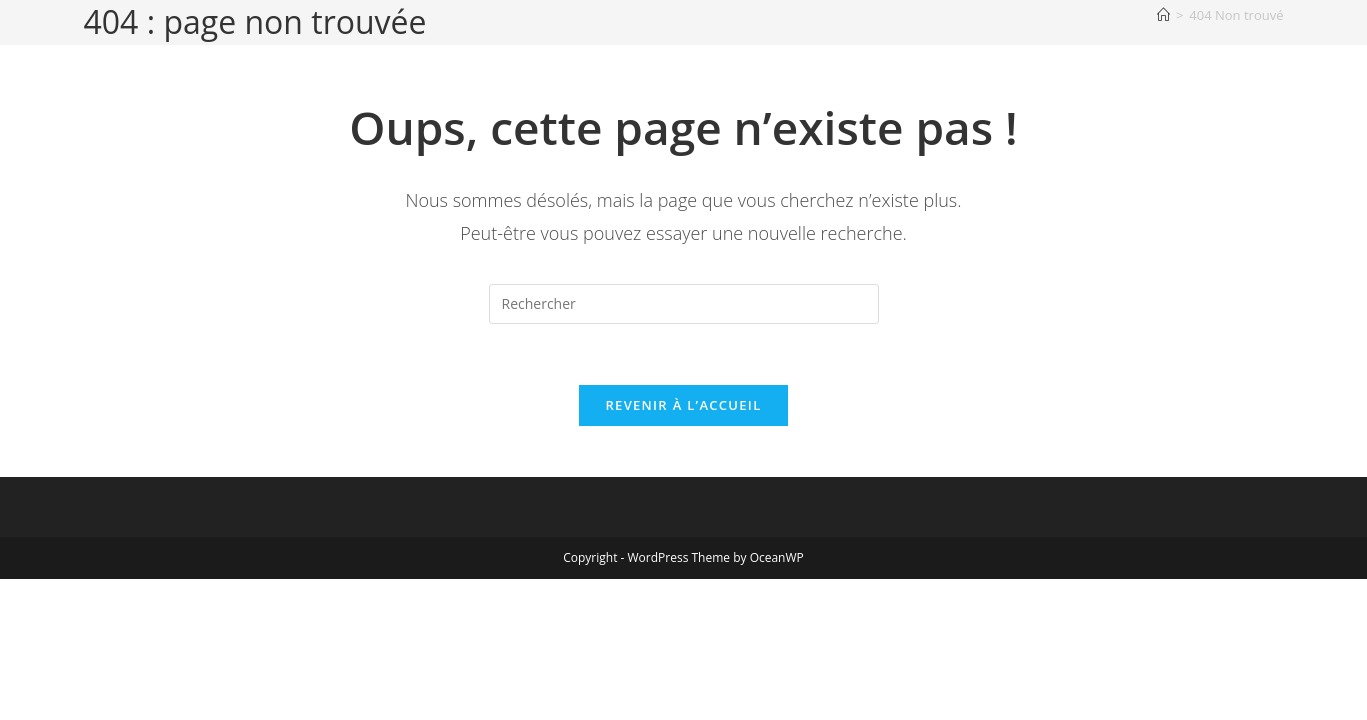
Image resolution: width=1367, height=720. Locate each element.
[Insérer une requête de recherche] (684, 304)
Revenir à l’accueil (683, 405)
